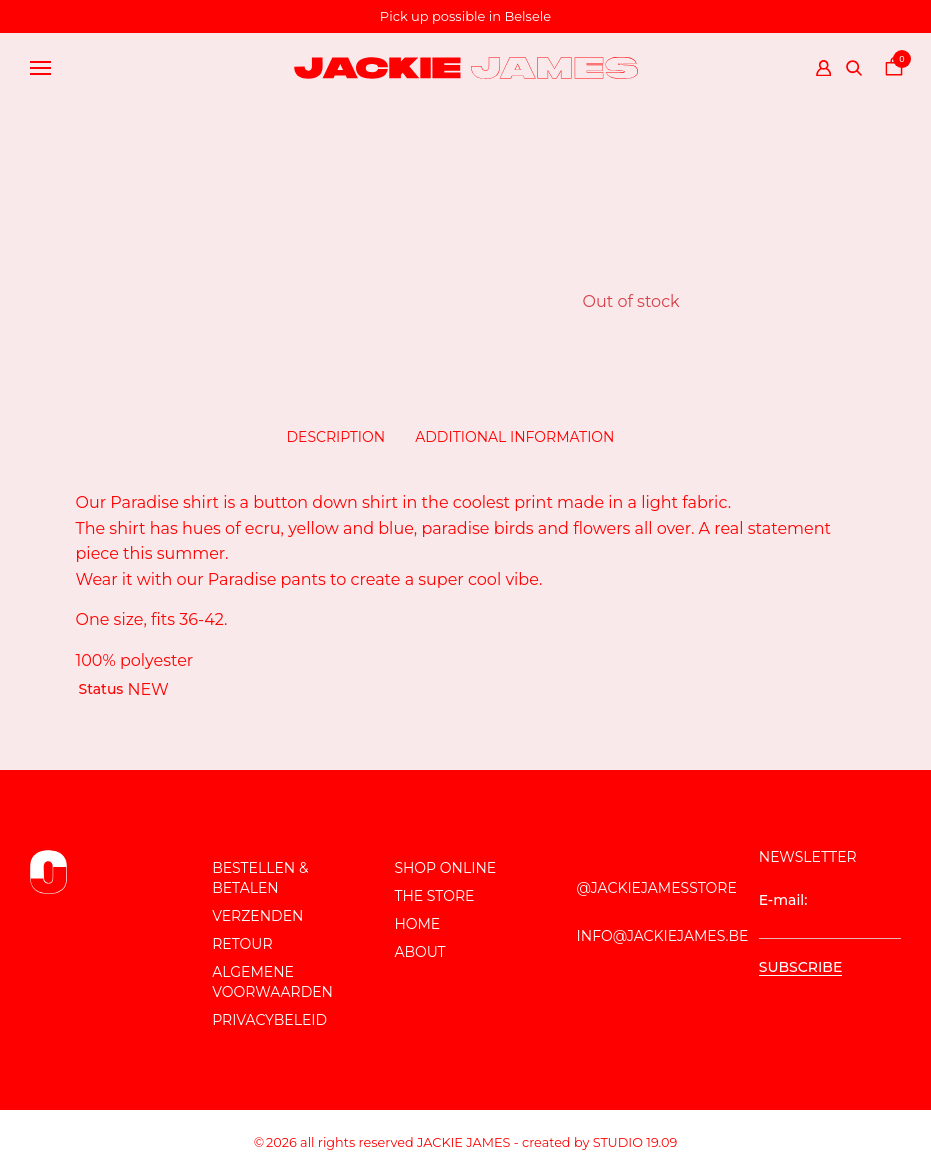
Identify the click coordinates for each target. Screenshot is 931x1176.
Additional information (514, 437)
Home (417, 924)
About (419, 952)
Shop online (445, 868)
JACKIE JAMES (463, 1142)
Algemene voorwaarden (272, 982)
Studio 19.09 (635, 1142)
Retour (242, 944)
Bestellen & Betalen (260, 878)
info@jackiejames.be (663, 936)
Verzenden (257, 916)
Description (336, 437)
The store (434, 896)
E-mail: (830, 915)
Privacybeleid (269, 1020)
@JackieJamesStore (657, 888)
